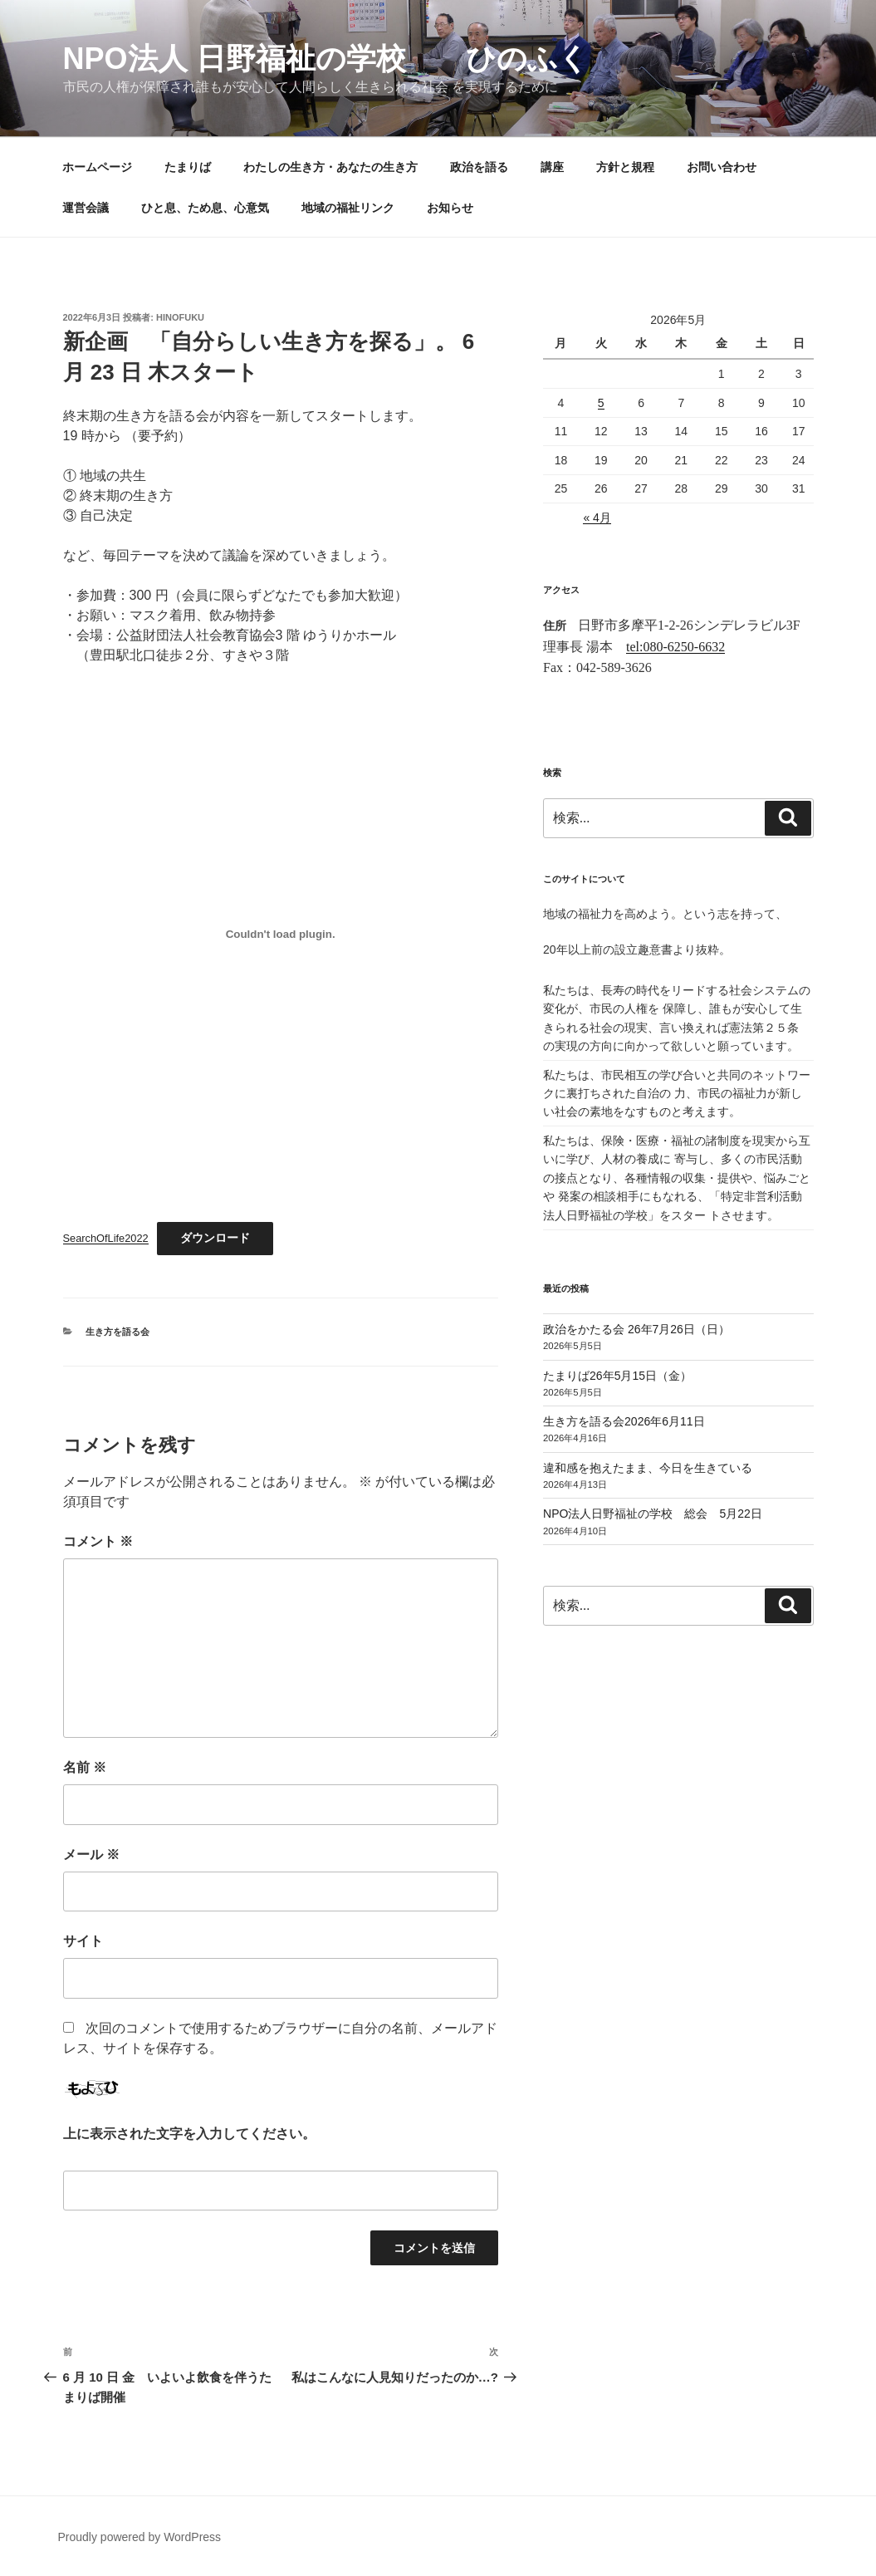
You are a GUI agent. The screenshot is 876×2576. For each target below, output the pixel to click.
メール (91, 1854)
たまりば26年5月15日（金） (617, 1375)
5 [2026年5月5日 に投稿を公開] (601, 403)
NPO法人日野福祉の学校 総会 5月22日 (652, 1513)
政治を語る (479, 167)
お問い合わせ (721, 167)
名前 (84, 1767)
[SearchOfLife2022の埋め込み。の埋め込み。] (280, 934)
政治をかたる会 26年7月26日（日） (636, 1329)
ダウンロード (215, 1237)
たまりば (187, 167)
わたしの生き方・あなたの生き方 (330, 167)
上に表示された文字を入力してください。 (189, 2134)
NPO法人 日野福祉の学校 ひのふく (326, 59)
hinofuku (180, 317)
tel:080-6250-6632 (675, 647)
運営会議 (85, 207)
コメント (98, 1541)
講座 (552, 167)
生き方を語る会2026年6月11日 (624, 1421)
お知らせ (450, 207)
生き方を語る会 (117, 1332)
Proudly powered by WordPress (140, 2537)
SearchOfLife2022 (106, 1238)
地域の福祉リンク (347, 207)
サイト (83, 1941)
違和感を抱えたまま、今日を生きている (647, 1467)
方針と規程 (625, 167)
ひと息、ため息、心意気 (205, 207)
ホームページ (97, 167)
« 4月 (596, 517)
